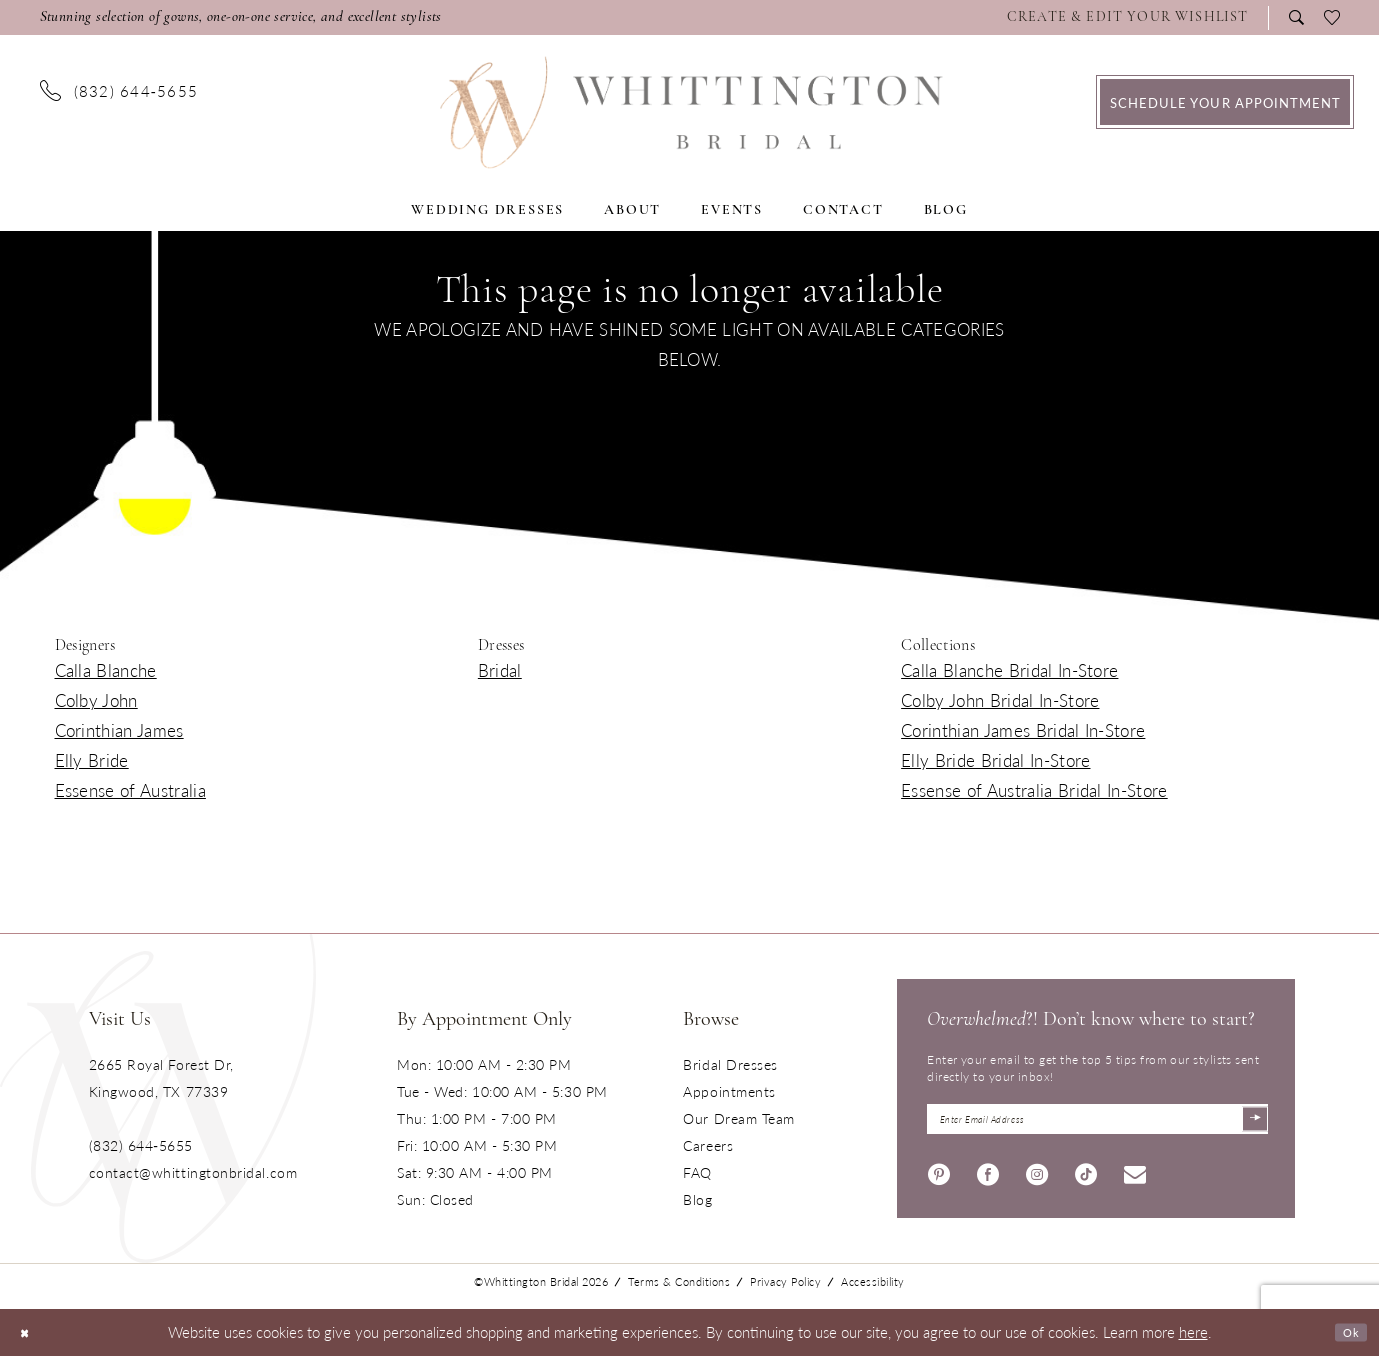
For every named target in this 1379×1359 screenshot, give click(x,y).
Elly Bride (92, 760)
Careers (708, 1145)
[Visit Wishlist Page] (1128, 18)
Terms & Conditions (679, 1285)
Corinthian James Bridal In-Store (1023, 730)
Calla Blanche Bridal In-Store (1009, 670)
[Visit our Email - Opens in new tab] (1135, 1177)
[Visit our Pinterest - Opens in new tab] (939, 1177)
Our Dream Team (739, 1118)
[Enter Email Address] (1097, 1121)
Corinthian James (119, 730)
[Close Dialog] (29, 1335)
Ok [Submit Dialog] (1346, 1335)
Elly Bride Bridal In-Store (995, 760)
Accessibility (873, 1285)
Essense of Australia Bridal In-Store (1034, 790)
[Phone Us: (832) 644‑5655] (119, 90)
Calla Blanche (106, 670)
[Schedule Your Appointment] (1225, 102)
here (1193, 1335)
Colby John (96, 700)
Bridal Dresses (730, 1064)
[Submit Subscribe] (1250, 1121)
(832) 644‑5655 (141, 1145)
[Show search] (1296, 17)
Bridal (500, 670)
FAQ (697, 1172)
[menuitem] (1133, 18)
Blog (697, 1199)
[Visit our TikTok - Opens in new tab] (1086, 1177)
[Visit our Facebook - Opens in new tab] (988, 1177)
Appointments (729, 1091)
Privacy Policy (785, 1285)
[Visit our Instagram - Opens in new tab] (1037, 1177)
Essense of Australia (130, 790)
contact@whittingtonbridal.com (193, 1172)
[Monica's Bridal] (689, 112)
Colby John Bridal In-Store (1000, 700)
